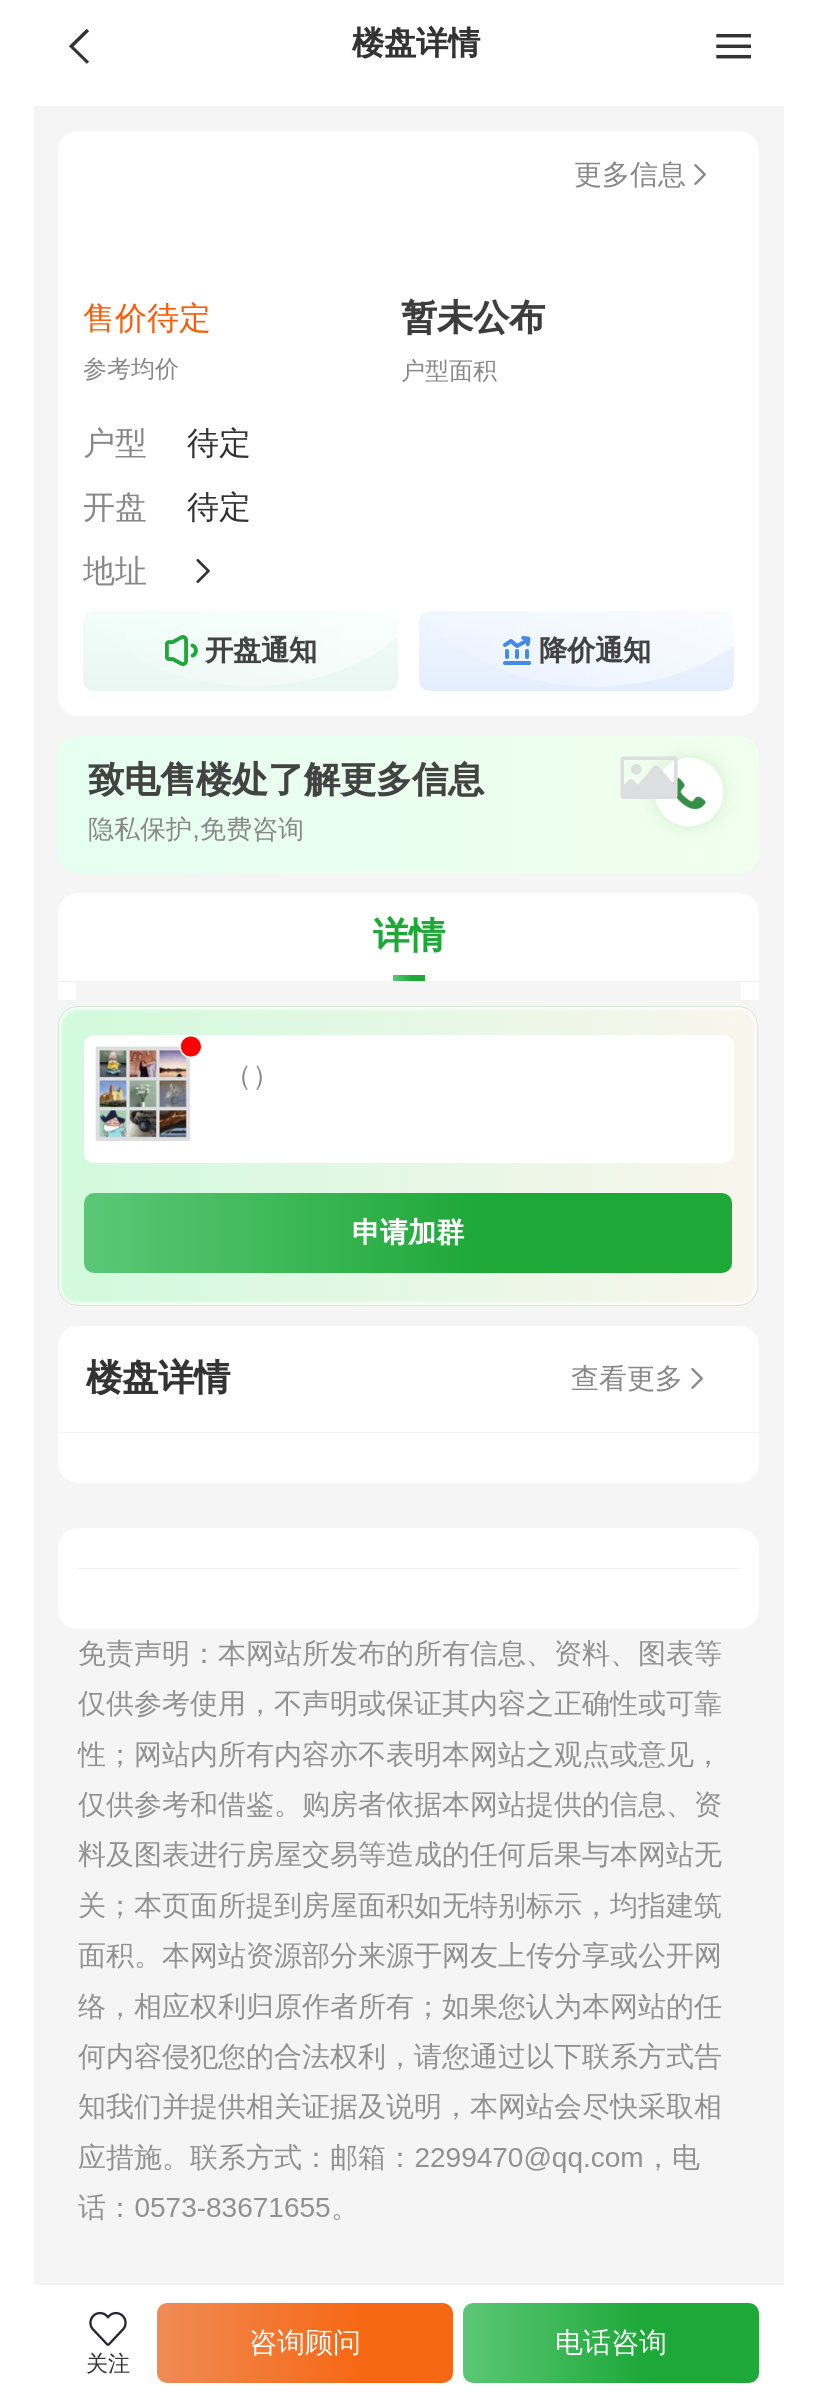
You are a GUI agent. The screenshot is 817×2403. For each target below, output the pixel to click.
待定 (219, 443)
